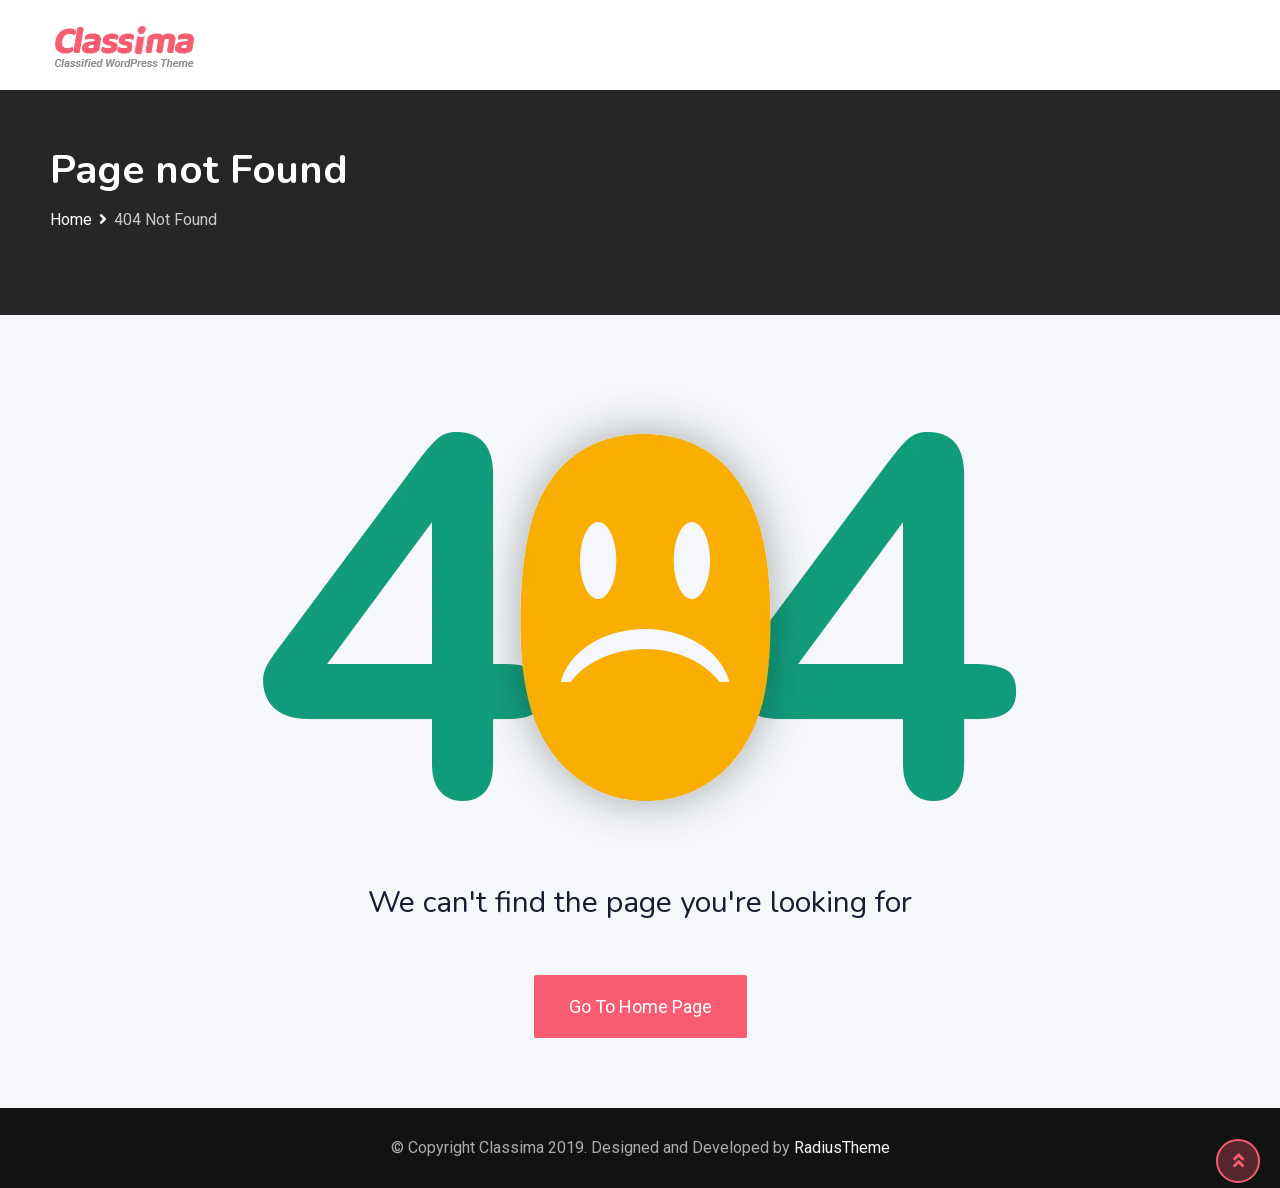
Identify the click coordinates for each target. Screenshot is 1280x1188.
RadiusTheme (842, 1147)
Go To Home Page (640, 1006)
